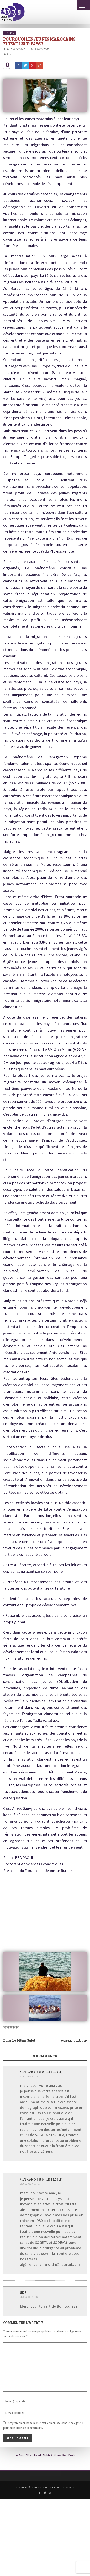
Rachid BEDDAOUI (17, 49)
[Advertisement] (43, 2016)
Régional (9, 33)
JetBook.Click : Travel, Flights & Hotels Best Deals (45, 2455)
